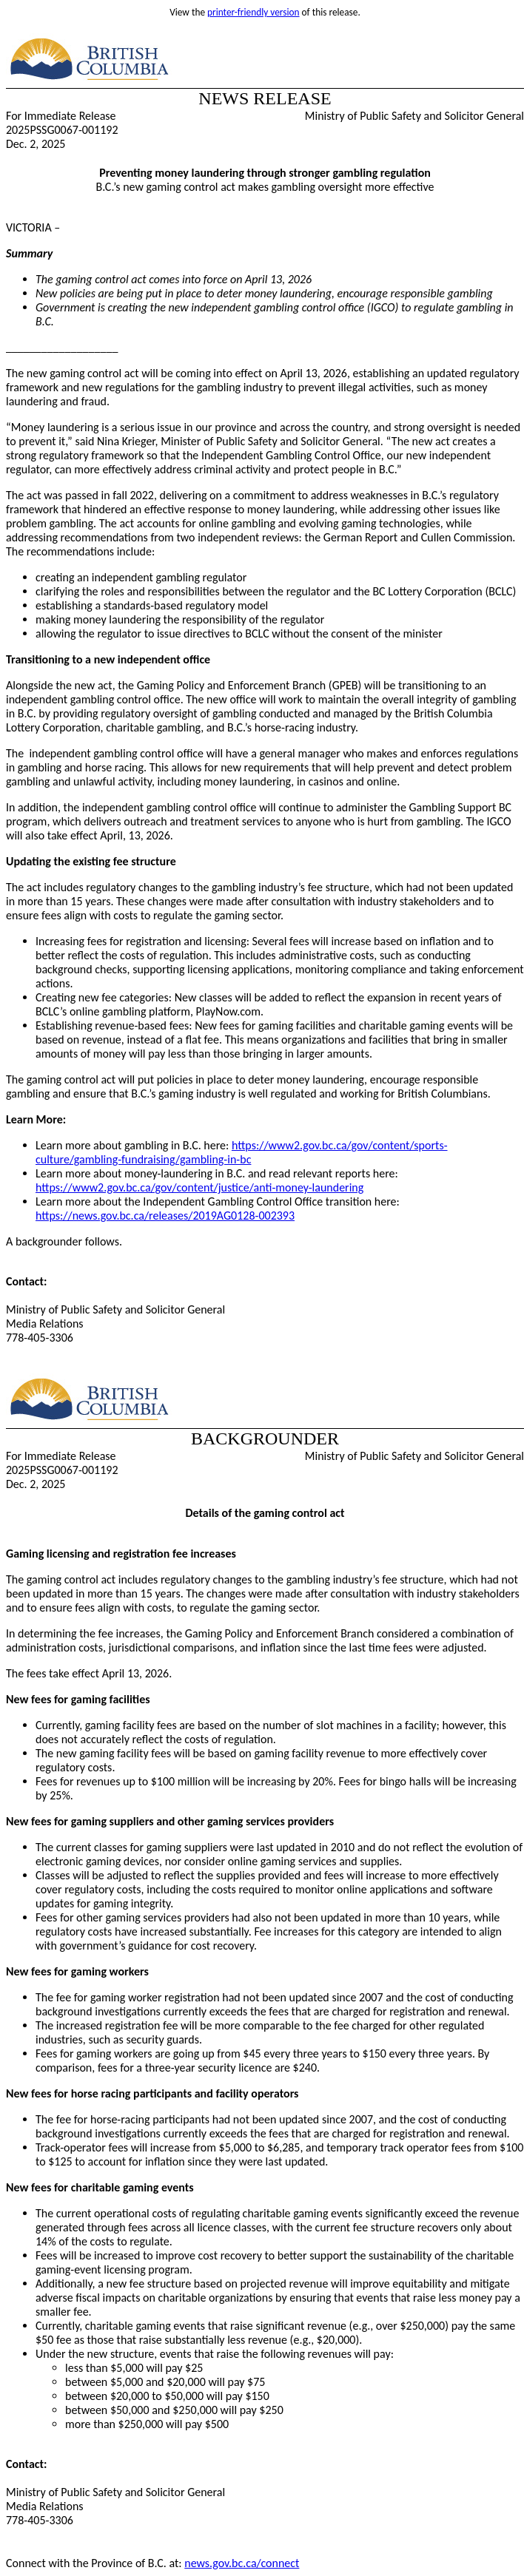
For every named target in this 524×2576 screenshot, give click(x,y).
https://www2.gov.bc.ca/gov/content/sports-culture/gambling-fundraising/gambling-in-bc (242, 1152)
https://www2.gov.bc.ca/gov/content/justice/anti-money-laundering (199, 1187)
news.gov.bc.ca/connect (241, 2563)
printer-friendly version (253, 12)
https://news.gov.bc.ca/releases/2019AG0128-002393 (165, 1215)
